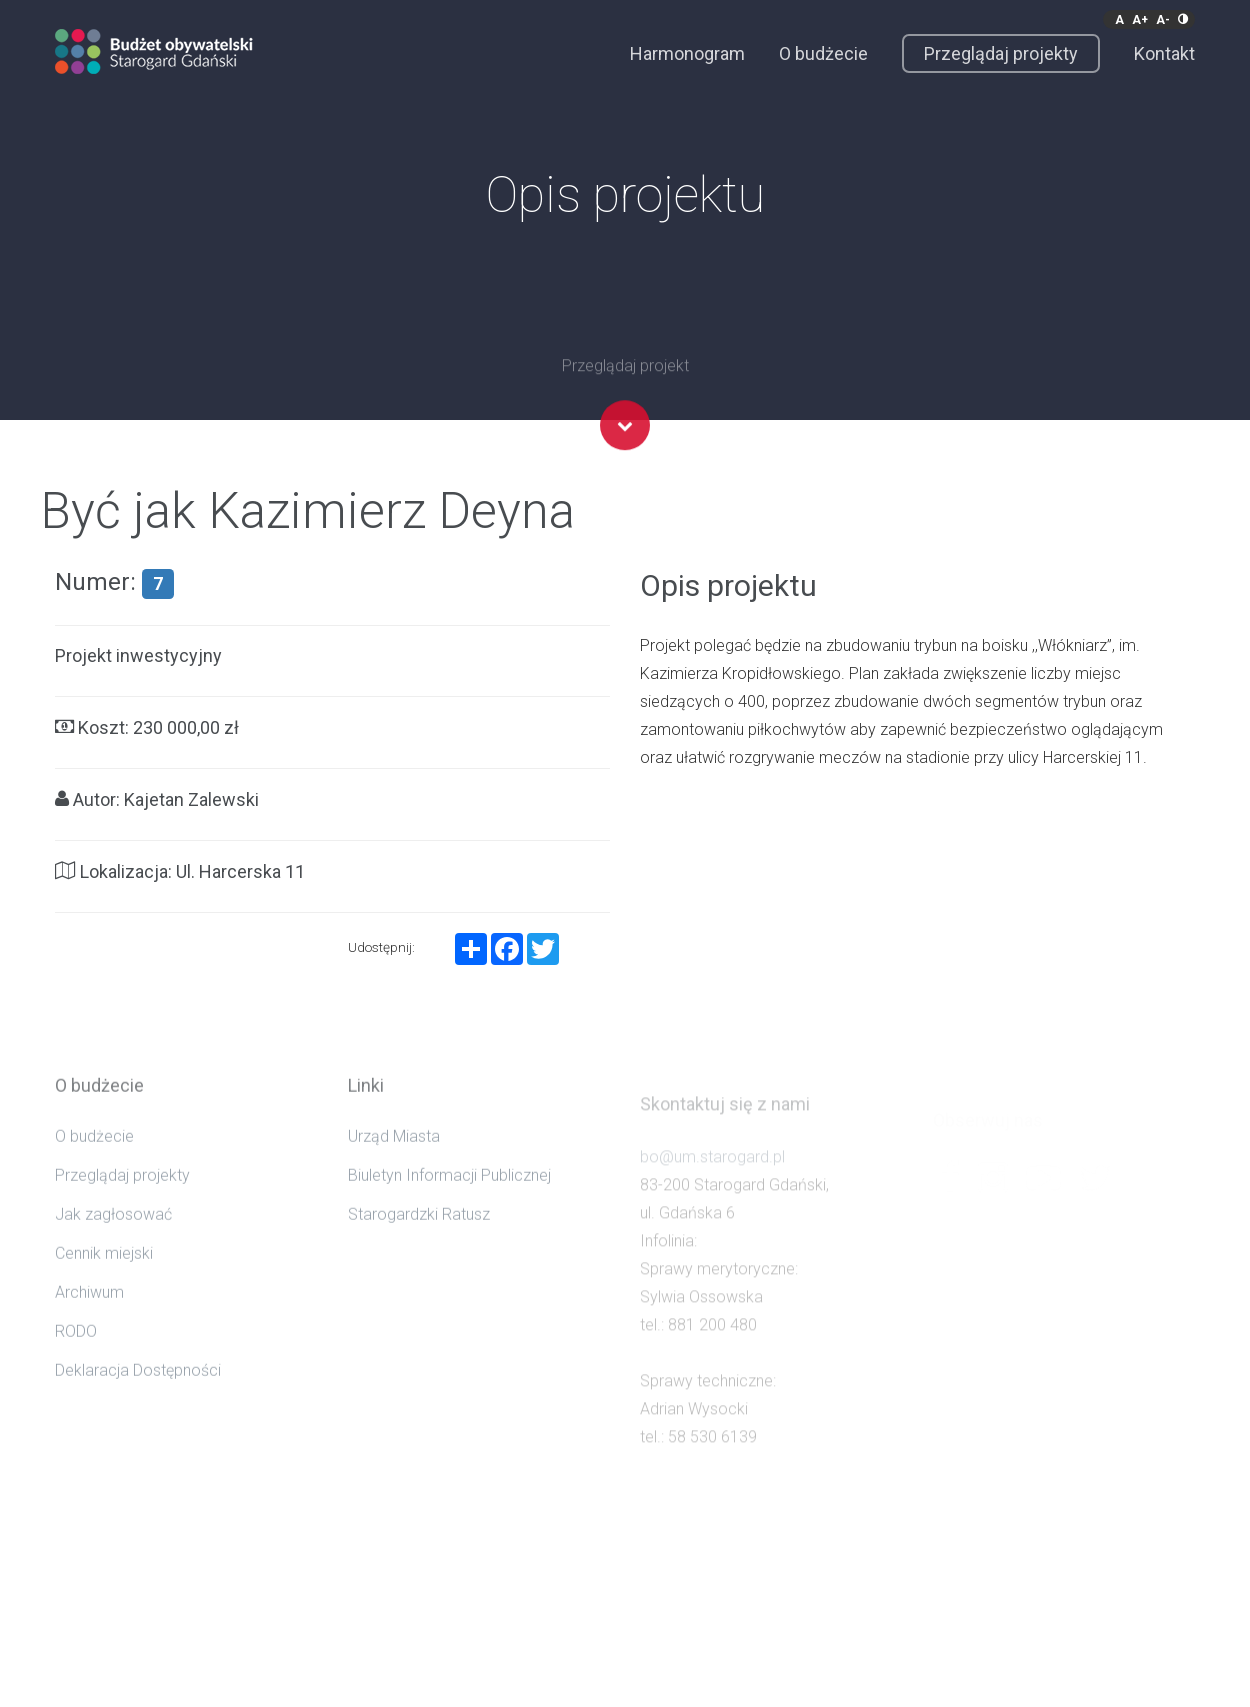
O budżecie (823, 53)
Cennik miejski (104, 1272)
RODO (76, 1350)
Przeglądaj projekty (1001, 53)
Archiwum (89, 1311)
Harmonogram (687, 53)
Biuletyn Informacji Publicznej (449, 1194)
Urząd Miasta (394, 1155)
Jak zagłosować (113, 1233)
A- (1163, 20)
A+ (1140, 20)
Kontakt (1164, 53)
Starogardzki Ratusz (419, 1233)
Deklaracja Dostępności (138, 1389)
